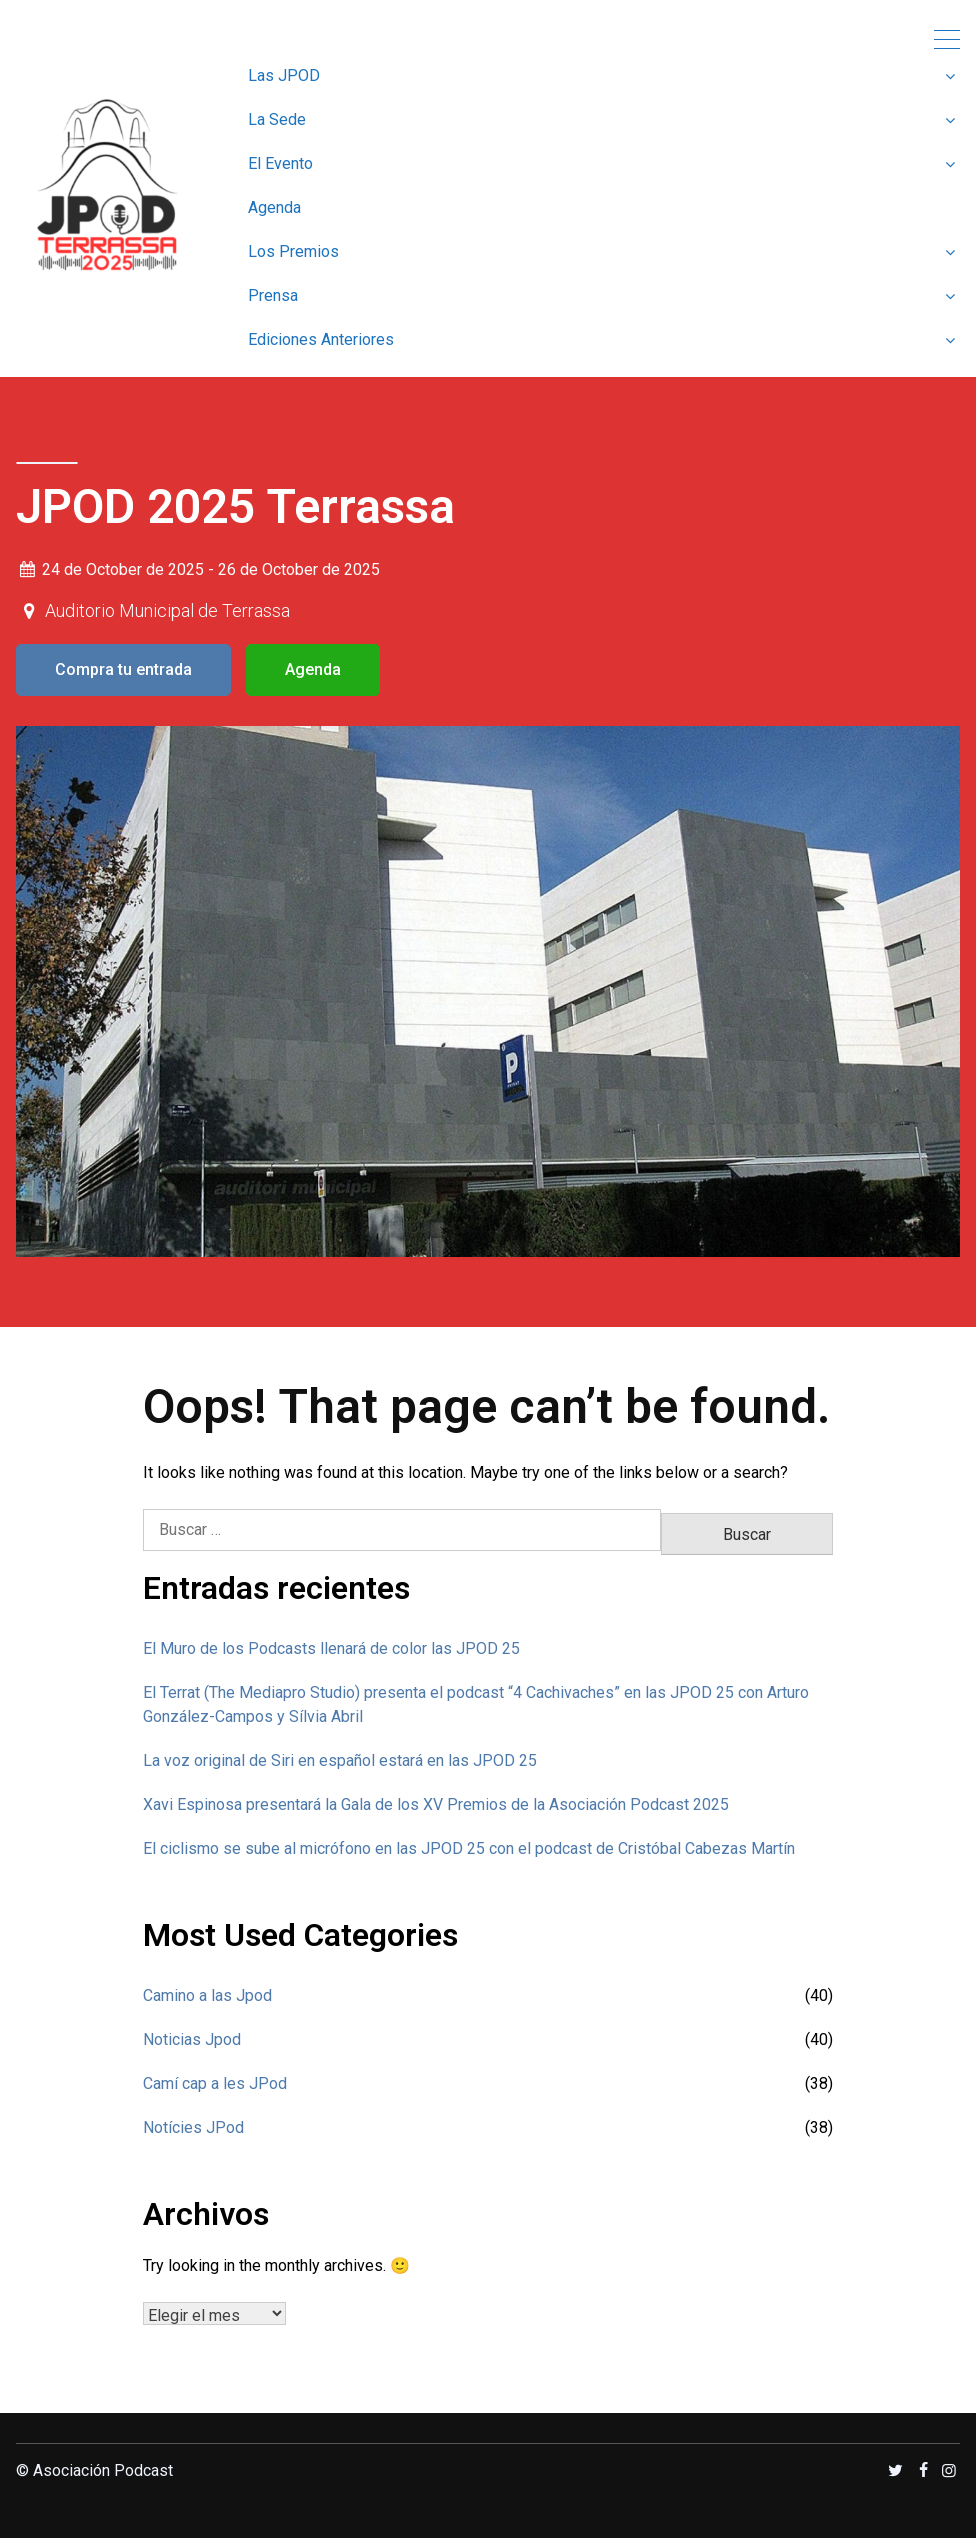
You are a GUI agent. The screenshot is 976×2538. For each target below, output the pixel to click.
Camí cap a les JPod (215, 2083)
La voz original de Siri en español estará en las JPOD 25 (340, 1760)
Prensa (273, 295)
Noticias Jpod (192, 2039)
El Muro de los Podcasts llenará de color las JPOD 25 (331, 1648)
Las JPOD (284, 75)
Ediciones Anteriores (321, 339)
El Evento (280, 163)
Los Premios (293, 251)
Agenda (274, 207)
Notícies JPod (193, 2127)
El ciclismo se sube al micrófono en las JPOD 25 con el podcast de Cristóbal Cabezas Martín (469, 1848)
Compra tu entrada (123, 669)
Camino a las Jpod (207, 1995)
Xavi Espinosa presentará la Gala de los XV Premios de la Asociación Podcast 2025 (436, 1804)
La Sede (277, 119)
